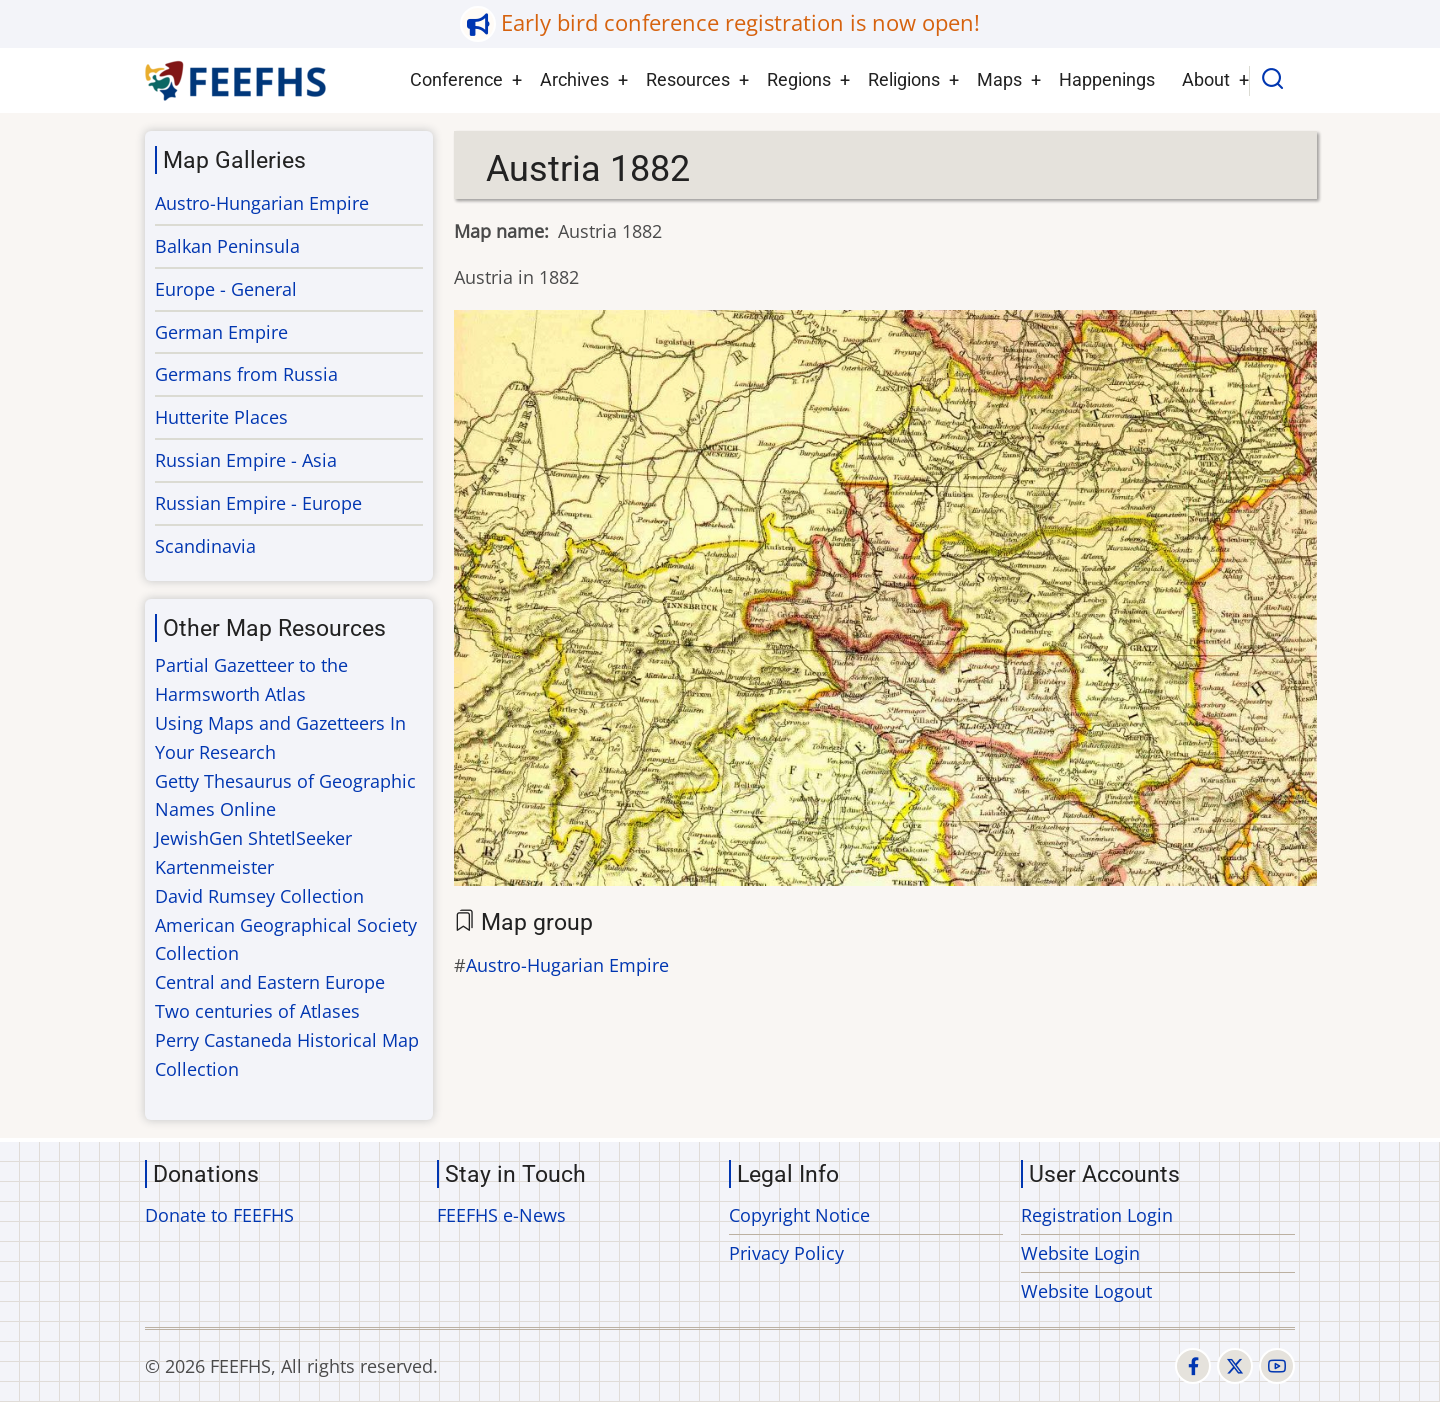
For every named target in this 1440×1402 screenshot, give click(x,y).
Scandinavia (205, 546)
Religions (904, 79)
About (1206, 79)
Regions (799, 79)
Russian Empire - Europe (258, 503)
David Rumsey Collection (259, 896)
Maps (999, 79)
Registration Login (1097, 1215)
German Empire (221, 332)
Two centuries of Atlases (257, 1011)
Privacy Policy (786, 1253)
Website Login (1080, 1253)
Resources (688, 79)
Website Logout (1086, 1291)
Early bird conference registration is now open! (740, 22)
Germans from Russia (246, 374)
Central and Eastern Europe (270, 982)
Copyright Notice (799, 1215)
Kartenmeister (214, 867)
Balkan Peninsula (227, 246)
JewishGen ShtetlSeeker (253, 838)
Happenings (1107, 79)
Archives (574, 79)
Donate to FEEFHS (219, 1215)
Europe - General (226, 289)
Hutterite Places (221, 417)
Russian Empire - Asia (246, 460)
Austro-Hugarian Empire (567, 965)
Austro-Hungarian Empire (262, 203)
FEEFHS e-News (501, 1215)
